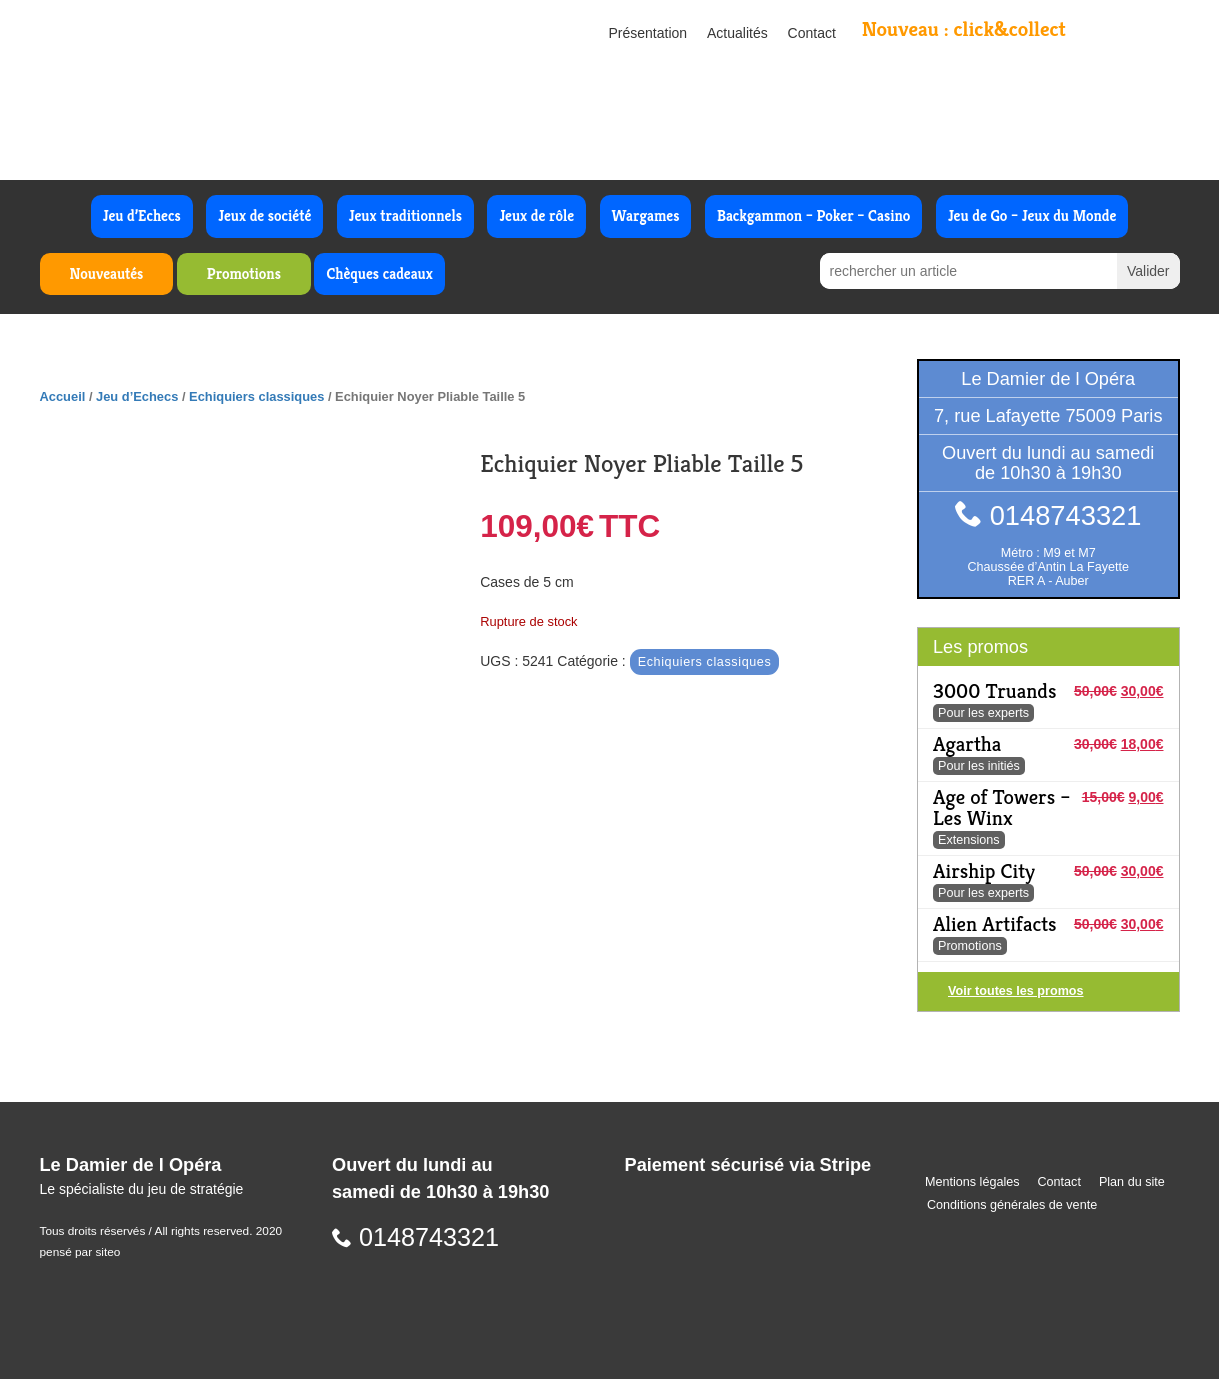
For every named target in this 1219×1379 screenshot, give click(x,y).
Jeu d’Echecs (142, 215)
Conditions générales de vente (1012, 1205)
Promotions (244, 273)
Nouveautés (107, 273)
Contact (812, 33)
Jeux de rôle (536, 215)
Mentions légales (972, 1182)
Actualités (737, 33)
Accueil (63, 396)
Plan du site (1132, 1182)
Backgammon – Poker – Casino (814, 215)
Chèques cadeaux (379, 273)
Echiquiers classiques (256, 396)
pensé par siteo (80, 1252)
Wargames (646, 215)
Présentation (648, 33)
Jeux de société (264, 215)
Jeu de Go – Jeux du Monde (1032, 215)
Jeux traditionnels (405, 215)
